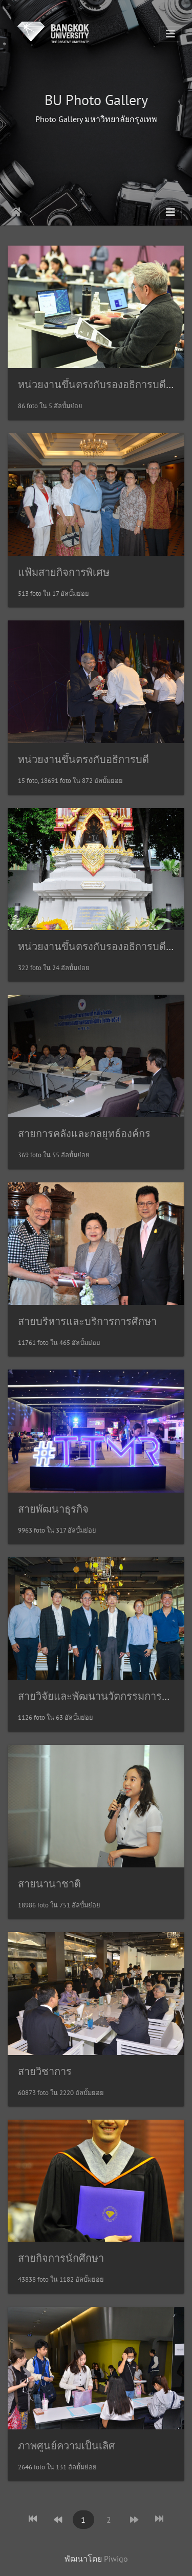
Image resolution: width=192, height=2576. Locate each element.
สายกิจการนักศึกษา (61, 2258)
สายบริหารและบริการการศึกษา (87, 1321)
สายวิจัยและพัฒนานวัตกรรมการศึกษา (102, 1696)
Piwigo (116, 2558)
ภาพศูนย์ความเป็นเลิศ (66, 2445)
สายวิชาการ (45, 2071)
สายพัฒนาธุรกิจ (53, 1509)
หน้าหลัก (16, 212)
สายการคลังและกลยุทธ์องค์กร (84, 1133)
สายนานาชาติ (49, 1883)
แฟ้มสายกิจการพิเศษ (64, 572)
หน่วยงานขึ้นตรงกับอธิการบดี (83, 759)
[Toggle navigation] (170, 34)
